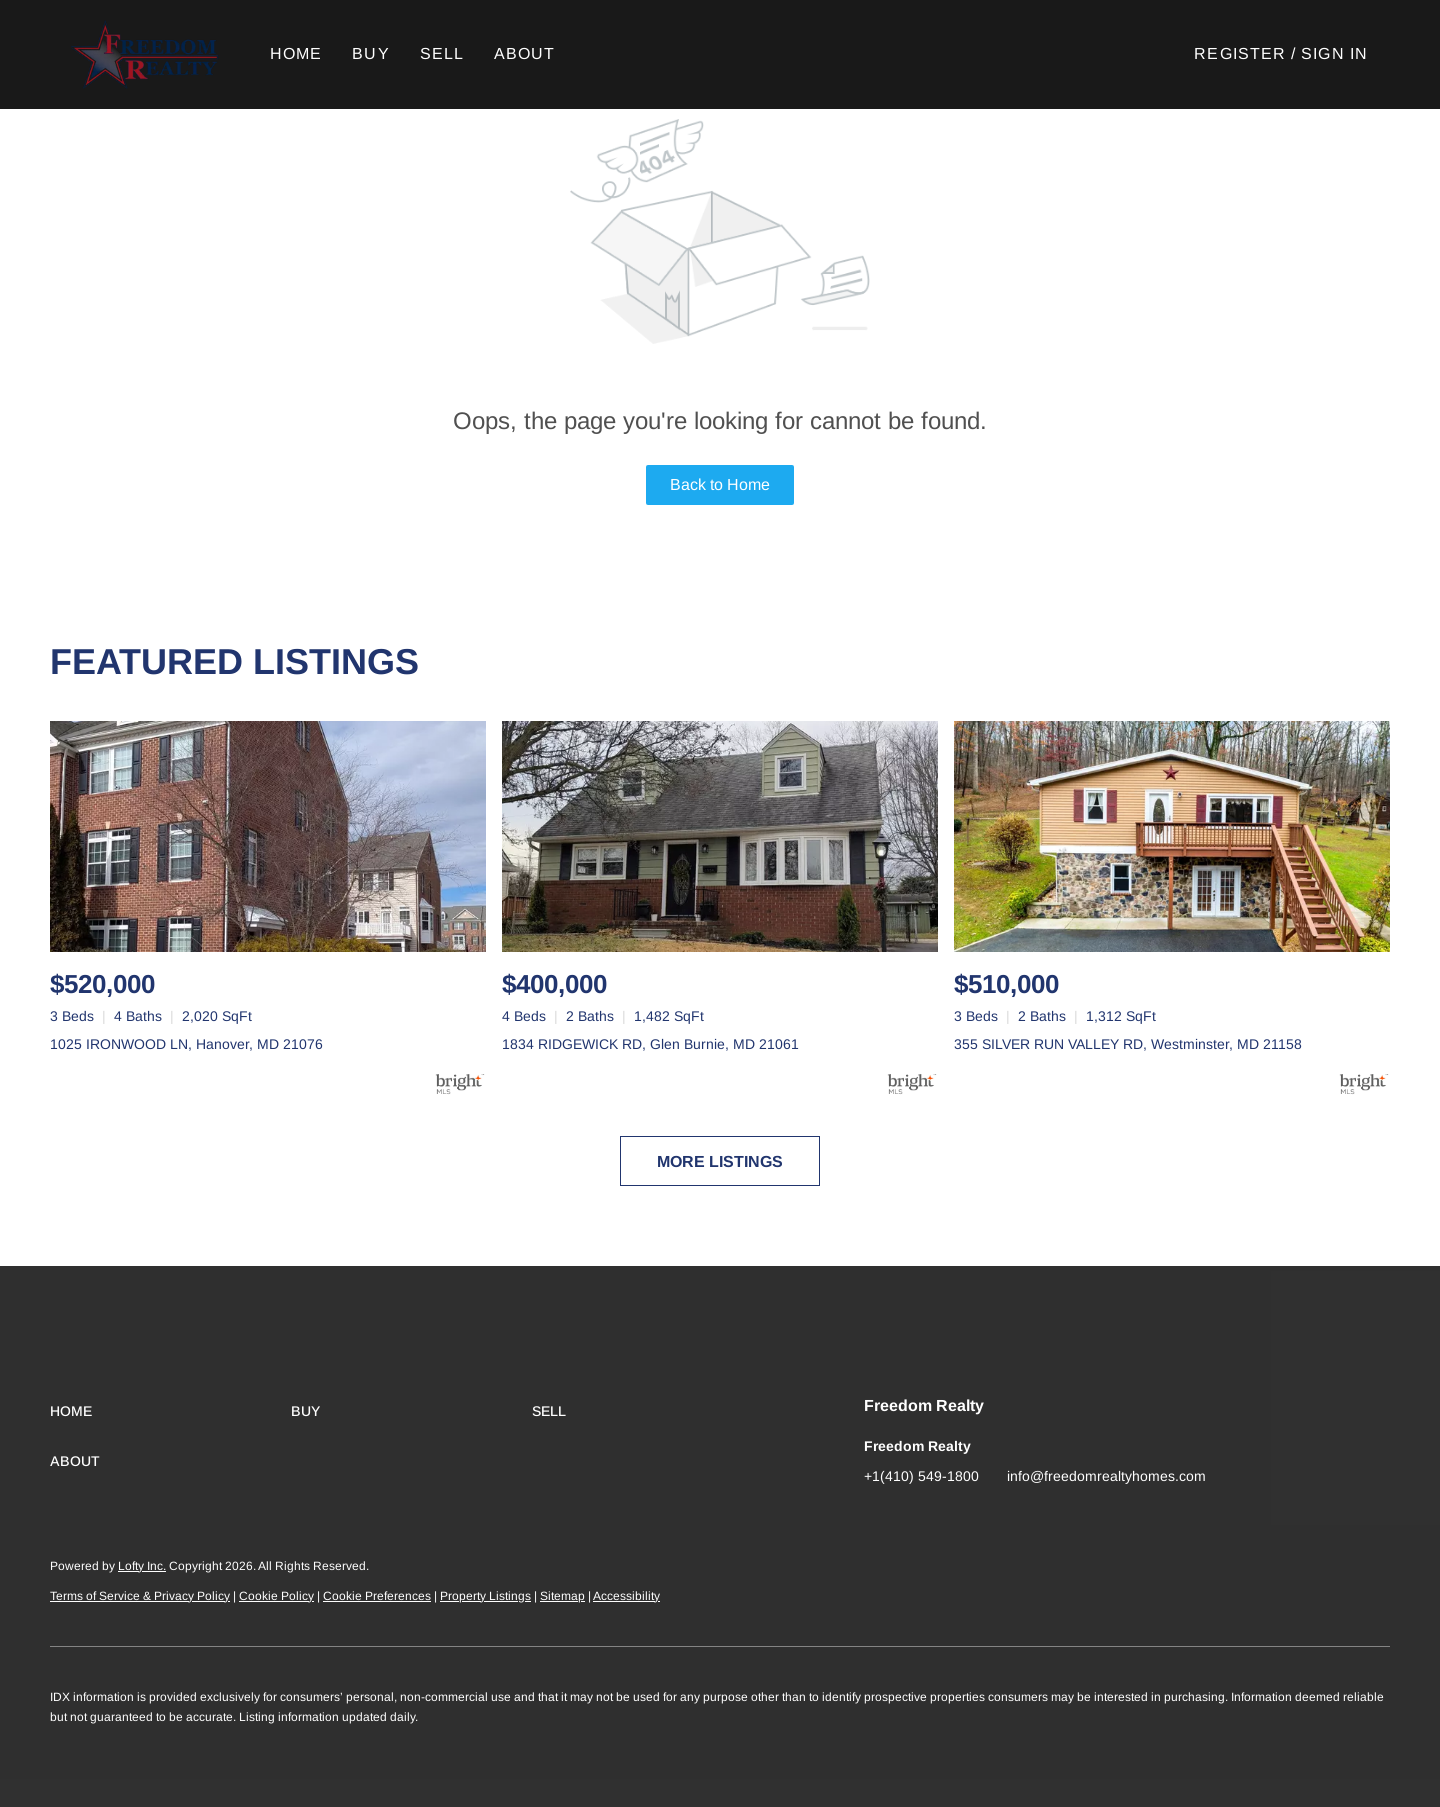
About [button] (526, 53)
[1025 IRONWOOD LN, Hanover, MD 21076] (268, 836)
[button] (146, 54)
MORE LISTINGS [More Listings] (720, 1161)
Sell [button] (443, 53)
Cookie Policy (276, 1596)
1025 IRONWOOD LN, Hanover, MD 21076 (186, 1044)
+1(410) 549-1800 (921, 1476)
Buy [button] (372, 53)
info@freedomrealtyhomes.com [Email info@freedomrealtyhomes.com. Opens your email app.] (1106, 1476)
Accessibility (626, 1596)
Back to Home (720, 484)
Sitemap (562, 1596)
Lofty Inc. (142, 1566)
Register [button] (1240, 53)
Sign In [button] (1334, 53)
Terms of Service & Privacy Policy (140, 1596)
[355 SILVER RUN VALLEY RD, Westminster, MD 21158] (1172, 836)
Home (297, 53)
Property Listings (485, 1596)
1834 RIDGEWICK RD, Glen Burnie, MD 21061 (650, 1044)
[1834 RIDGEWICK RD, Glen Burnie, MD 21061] (720, 836)
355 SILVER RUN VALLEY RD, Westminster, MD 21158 (1128, 1044)
